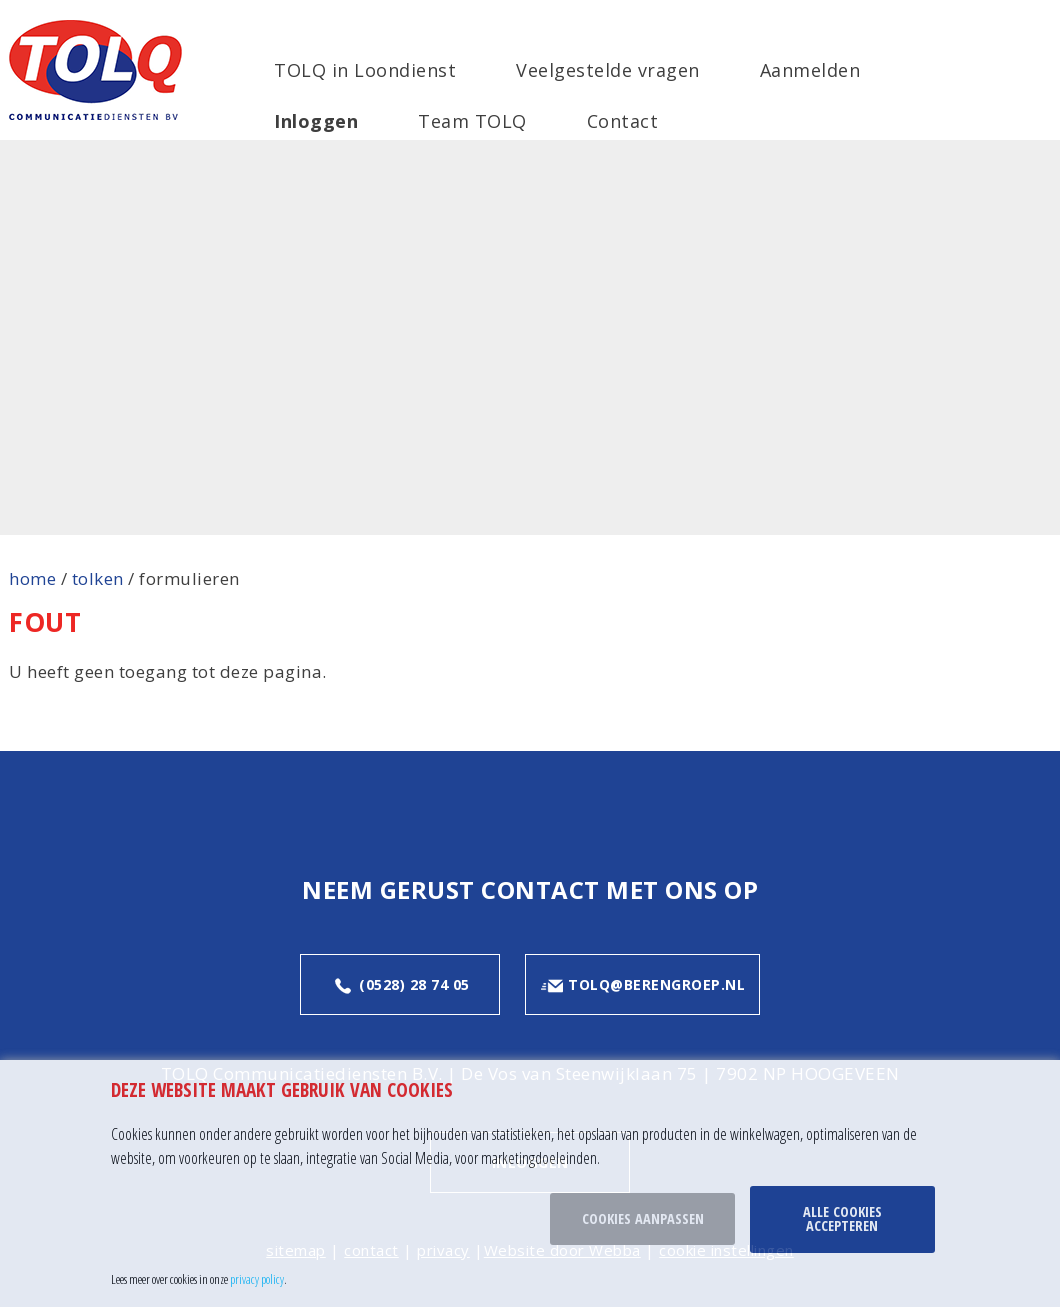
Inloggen (316, 121)
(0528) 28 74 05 (400, 986)
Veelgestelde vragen (608, 70)
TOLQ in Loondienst (365, 70)
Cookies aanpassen (643, 1218)
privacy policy (257, 1279)
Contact (623, 121)
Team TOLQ (472, 121)
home (32, 578)
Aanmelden (810, 70)
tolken (98, 578)
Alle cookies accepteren (842, 1218)
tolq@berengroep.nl (643, 986)
